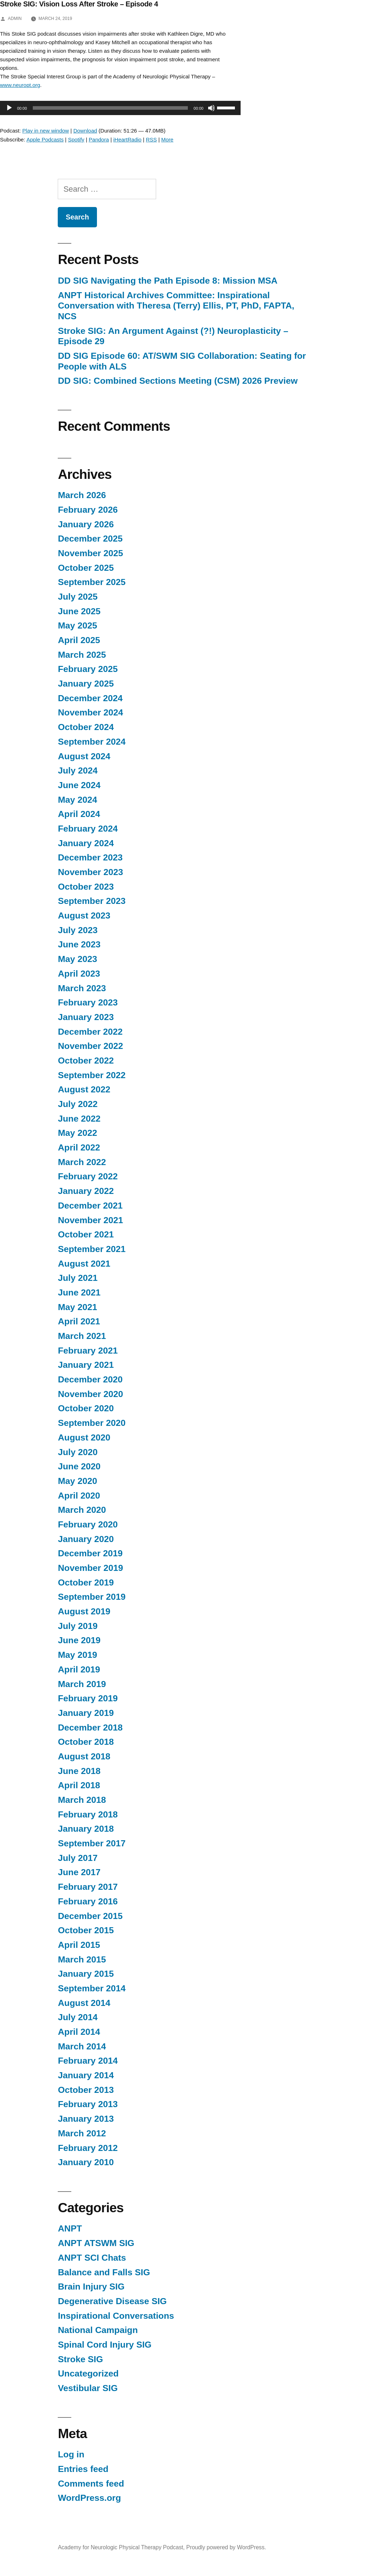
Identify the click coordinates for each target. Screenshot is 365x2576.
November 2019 (90, 1568)
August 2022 (84, 1089)
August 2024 (84, 756)
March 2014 (82, 2046)
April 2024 (79, 814)
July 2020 (77, 1452)
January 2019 (86, 1713)
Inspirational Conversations (116, 2316)
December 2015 (90, 1916)
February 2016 (88, 1901)
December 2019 (90, 1553)
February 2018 (88, 1814)
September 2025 (91, 582)
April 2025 (79, 640)
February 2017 (88, 1887)
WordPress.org (89, 2498)
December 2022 (90, 1031)
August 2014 (84, 2003)
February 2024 (88, 828)
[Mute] (211, 108)
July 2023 (77, 930)
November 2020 (90, 1394)
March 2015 (82, 1959)
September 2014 (91, 1988)
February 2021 (88, 1350)
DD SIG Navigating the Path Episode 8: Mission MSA (168, 280)
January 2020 (86, 1539)
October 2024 (86, 727)
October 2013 (86, 2090)
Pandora (99, 139)
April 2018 (79, 1785)
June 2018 (79, 1771)
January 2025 (86, 683)
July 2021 (77, 1278)
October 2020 (86, 1408)
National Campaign (98, 2330)
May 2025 (77, 625)
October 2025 (86, 568)
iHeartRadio (127, 139)
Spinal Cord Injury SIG (104, 2344)
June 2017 (79, 1872)
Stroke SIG (80, 2359)
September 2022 (91, 1075)
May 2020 (77, 1481)
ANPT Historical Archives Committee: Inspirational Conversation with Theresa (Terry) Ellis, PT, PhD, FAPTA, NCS (176, 305)
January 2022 (86, 1191)
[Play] (9, 108)
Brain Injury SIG (91, 2286)
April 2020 (79, 1495)
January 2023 (86, 1017)
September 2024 (91, 741)
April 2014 (79, 2032)
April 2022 (79, 1147)
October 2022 (86, 1060)
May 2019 (77, 1655)
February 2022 (88, 1176)
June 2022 (79, 1118)
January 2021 (86, 1365)
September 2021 (91, 1249)
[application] (116, 108)
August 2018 (84, 1756)
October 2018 (86, 1742)
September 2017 (91, 1843)
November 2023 (90, 872)
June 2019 (79, 1640)
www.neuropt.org (20, 85)
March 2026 (82, 495)
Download (85, 131)
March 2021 (82, 1336)
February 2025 (88, 669)
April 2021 (79, 1321)
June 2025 (79, 611)
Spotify (76, 139)
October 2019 (86, 1582)
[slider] (110, 108)
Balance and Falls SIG (104, 2272)
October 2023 (86, 886)
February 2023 (88, 1002)
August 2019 (84, 1611)
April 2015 (79, 1945)
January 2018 (86, 1828)
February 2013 (88, 2104)
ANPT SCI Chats (92, 2257)
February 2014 (88, 2060)
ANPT (70, 2228)
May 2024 (77, 800)
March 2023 (82, 988)
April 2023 (79, 973)
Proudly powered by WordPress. (226, 2547)
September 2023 (91, 901)
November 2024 (90, 712)
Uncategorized (88, 2373)
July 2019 (77, 1626)
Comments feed (91, 2483)
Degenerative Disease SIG (112, 2301)
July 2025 (77, 596)
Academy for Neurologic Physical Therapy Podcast (120, 2547)
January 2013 (86, 2119)
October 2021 (86, 1234)
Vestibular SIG (88, 2388)
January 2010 (86, 2162)
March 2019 (82, 1684)
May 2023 (77, 959)
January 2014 (86, 2075)
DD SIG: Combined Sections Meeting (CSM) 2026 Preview (178, 381)
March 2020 (82, 1510)
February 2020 (88, 1524)
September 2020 (91, 1423)
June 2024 (79, 785)
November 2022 (90, 1046)
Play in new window (45, 131)
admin (15, 18)
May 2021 (77, 1307)
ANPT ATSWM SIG (96, 2243)
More (167, 139)
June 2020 (79, 1466)
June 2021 (79, 1292)
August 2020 (84, 1437)
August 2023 (84, 915)
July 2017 (77, 1858)
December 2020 (90, 1379)
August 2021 (84, 1263)
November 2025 (90, 553)
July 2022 (77, 1104)
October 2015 (86, 1930)
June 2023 (79, 944)
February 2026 (88, 509)
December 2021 (90, 1205)
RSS (151, 139)
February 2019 (88, 1698)
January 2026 (86, 524)
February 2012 (88, 2148)
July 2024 (77, 770)
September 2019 (91, 1597)
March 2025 (82, 654)
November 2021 (90, 1220)
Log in (71, 2454)
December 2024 (90, 698)
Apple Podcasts (44, 139)
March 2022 (82, 1162)
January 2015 (86, 1973)
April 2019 (79, 1669)
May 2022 (77, 1133)
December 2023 (90, 857)
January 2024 (86, 843)
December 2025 (90, 538)
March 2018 (82, 1800)
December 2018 (90, 1727)
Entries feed (83, 2469)
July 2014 (77, 2017)
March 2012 (82, 2133)
